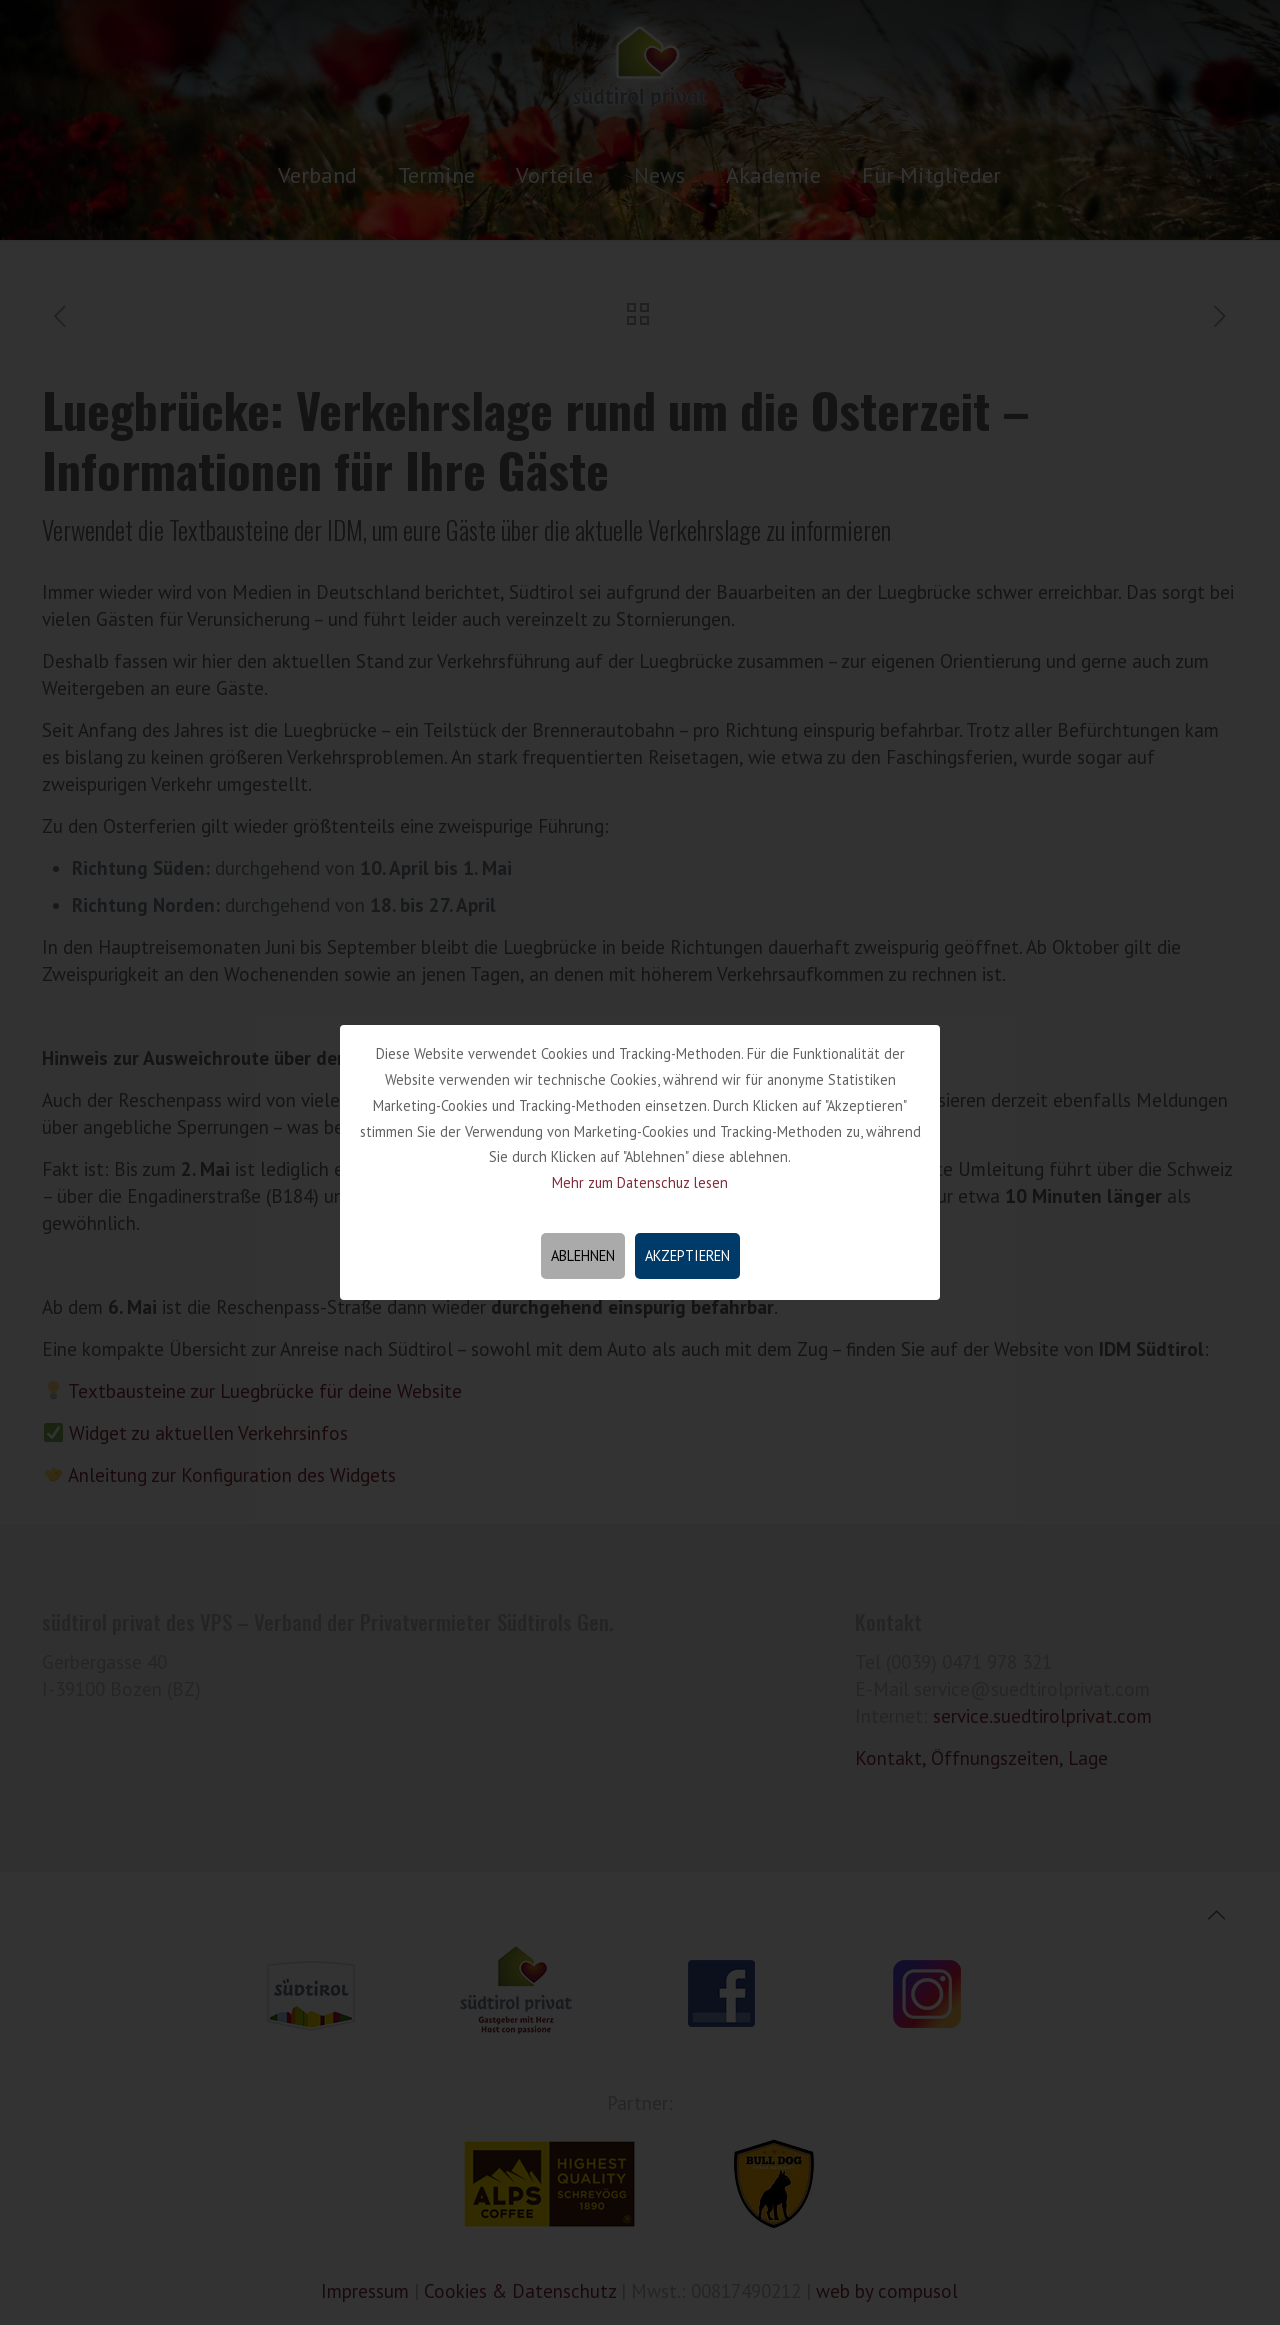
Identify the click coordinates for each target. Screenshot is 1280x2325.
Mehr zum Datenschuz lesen (640, 1182)
